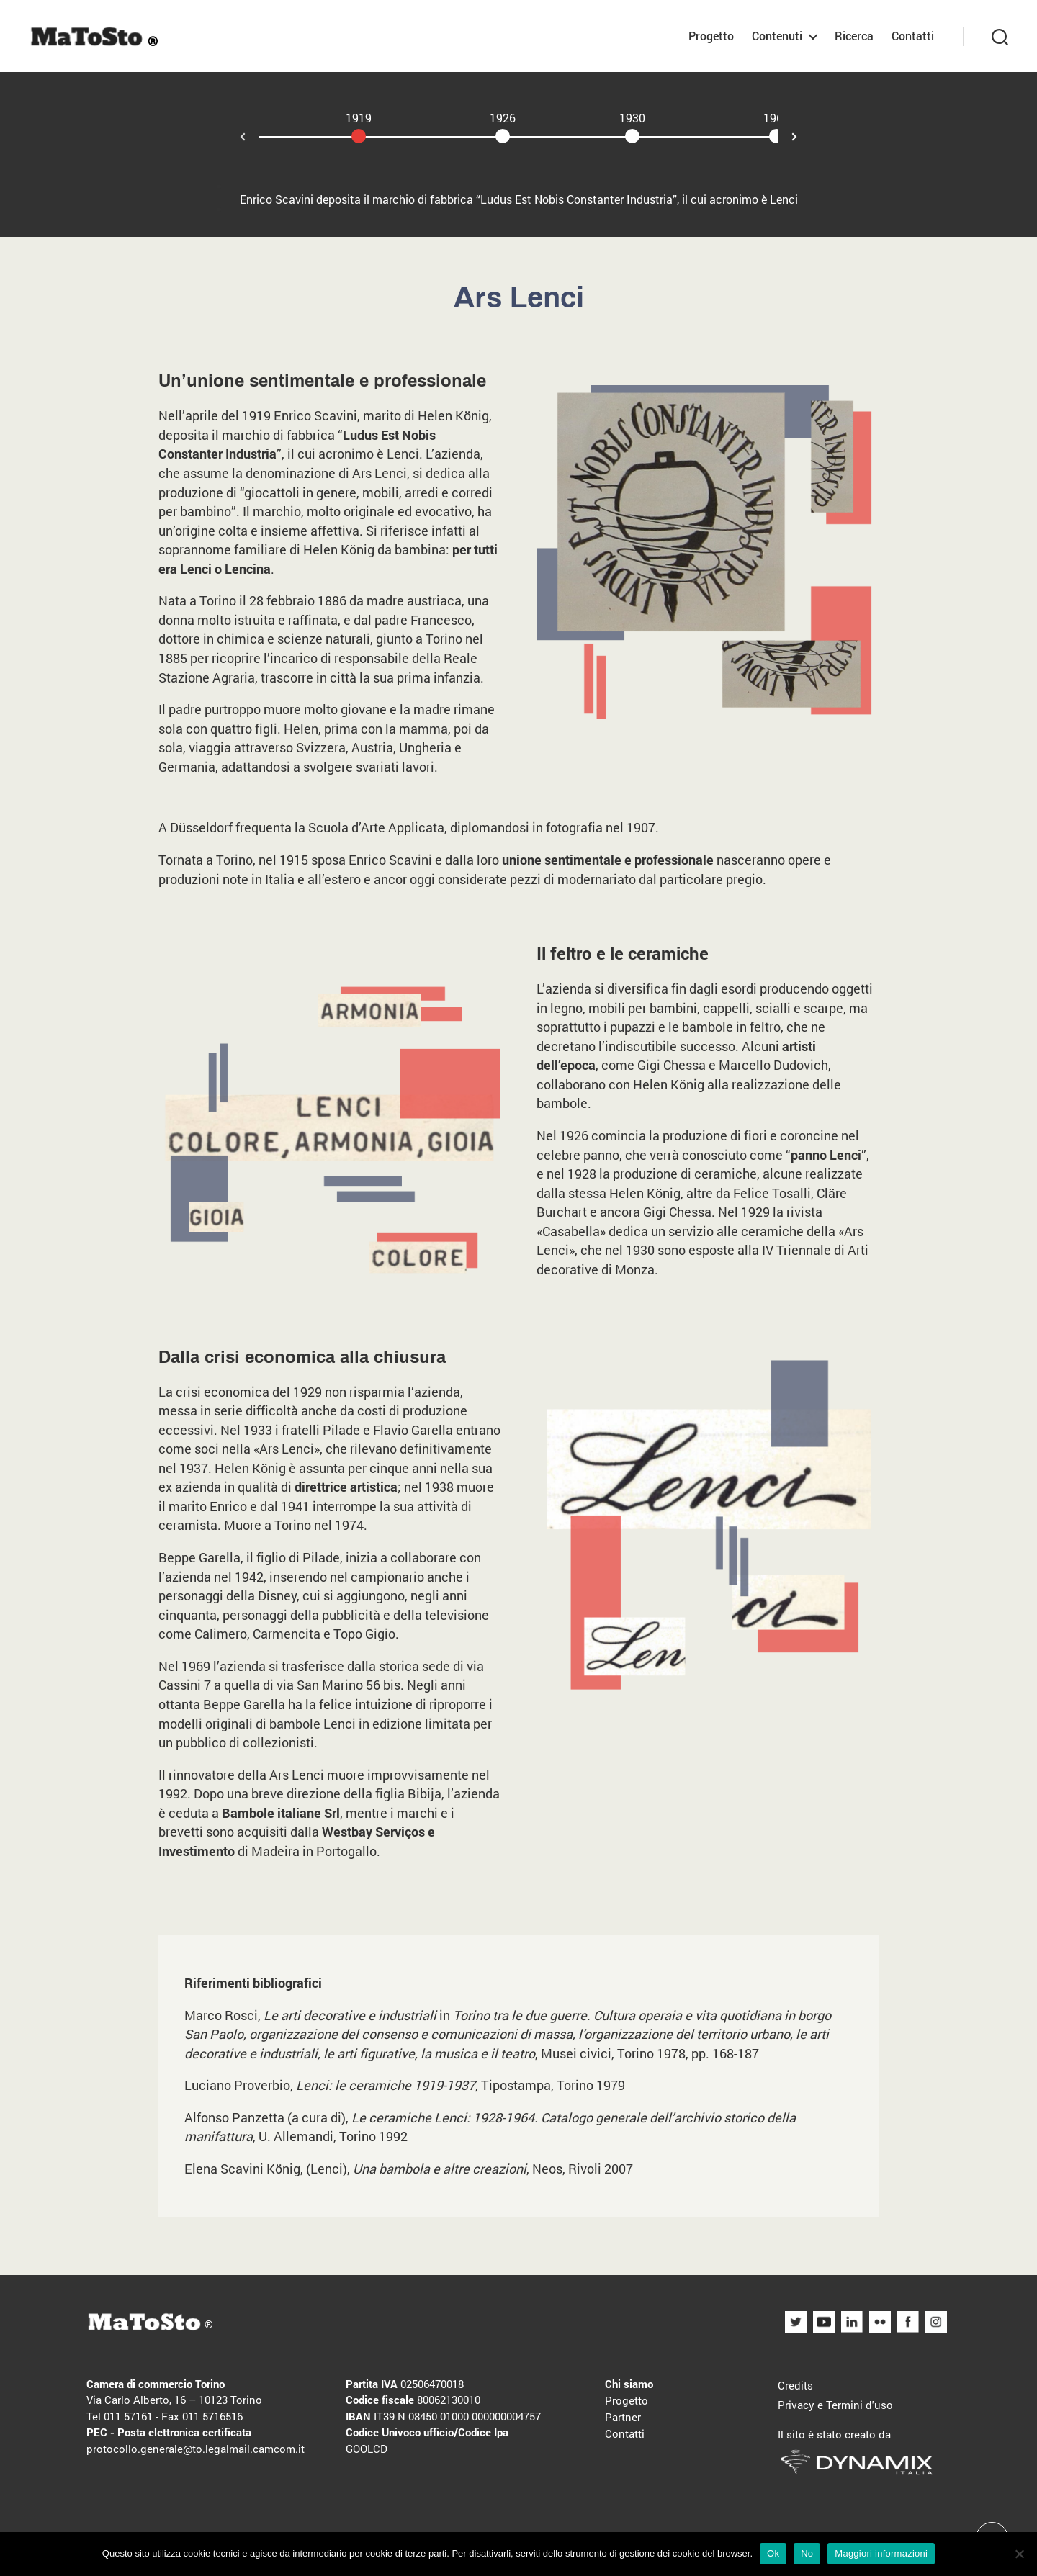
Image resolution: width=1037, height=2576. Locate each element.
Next (806, 135)
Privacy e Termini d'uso (835, 2404)
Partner (623, 2417)
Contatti (913, 35)
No (807, 2553)
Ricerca (854, 35)
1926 (503, 117)
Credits (795, 2385)
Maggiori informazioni (881, 2553)
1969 (776, 117)
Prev (231, 138)
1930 (632, 117)
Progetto (711, 35)
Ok (773, 2553)
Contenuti (777, 35)
